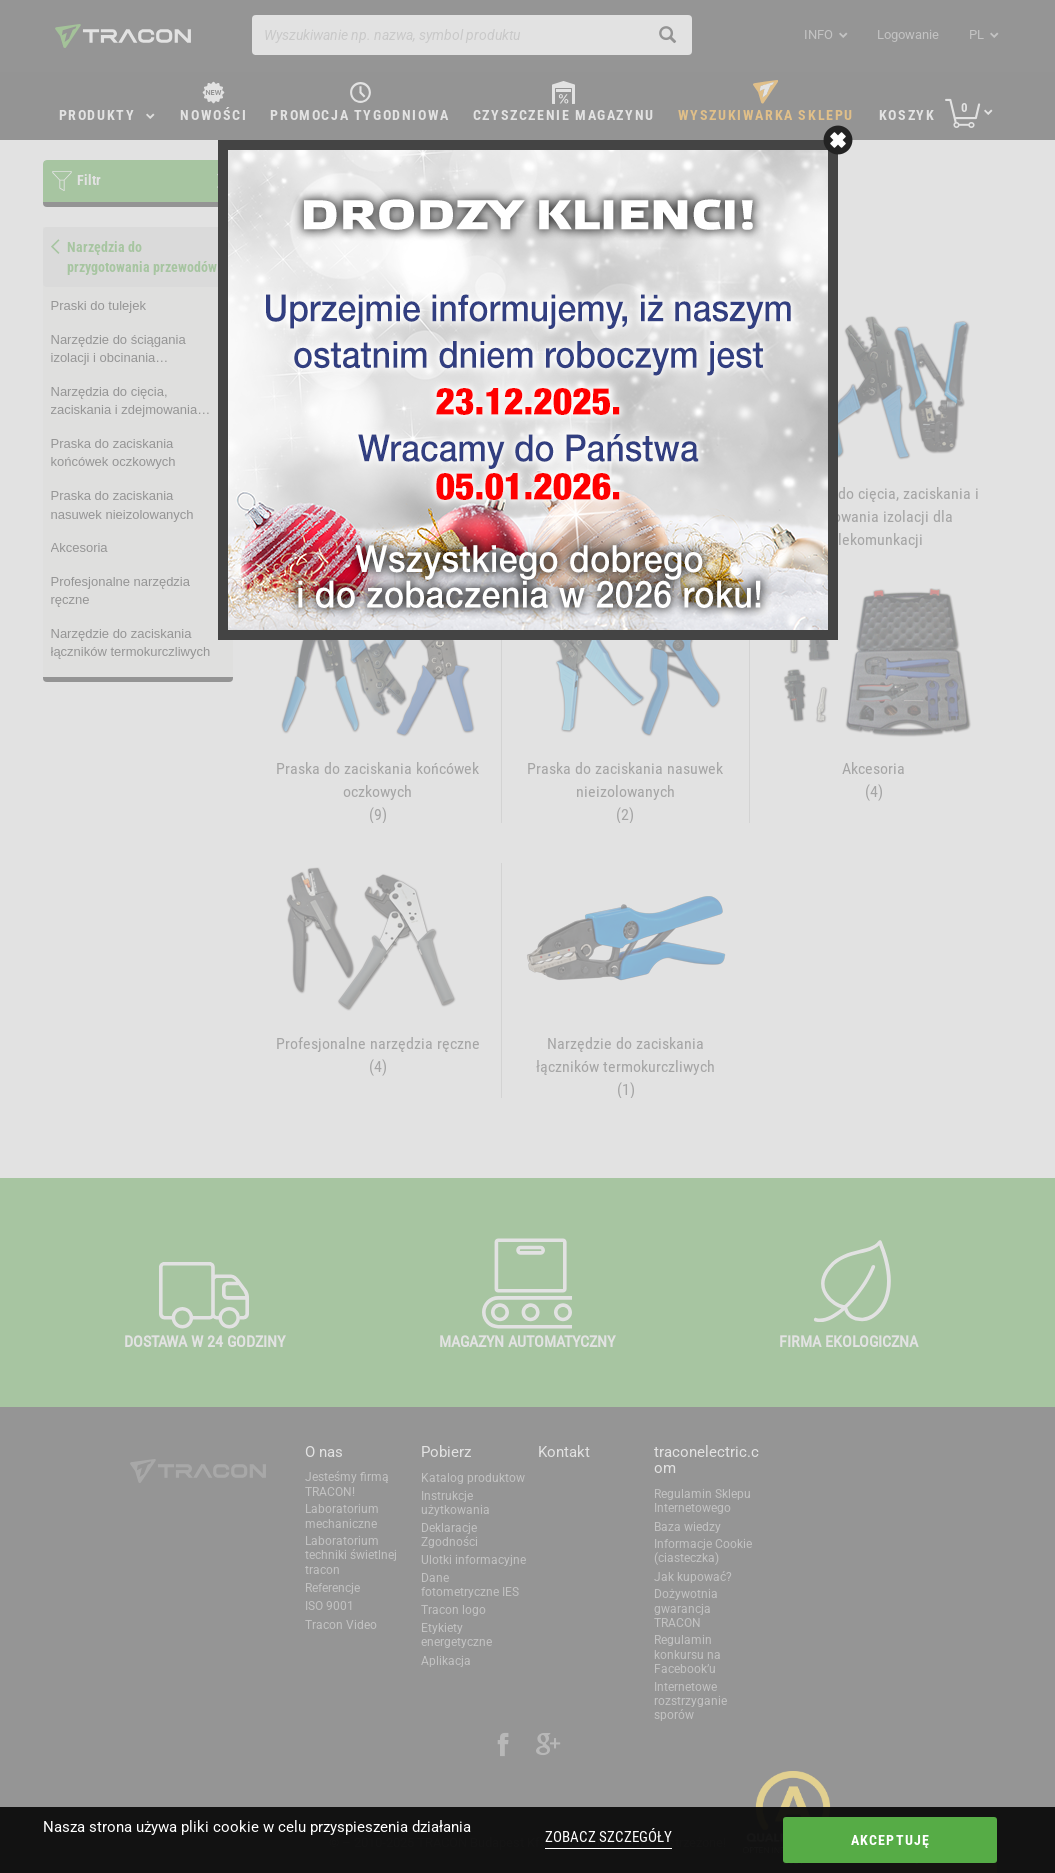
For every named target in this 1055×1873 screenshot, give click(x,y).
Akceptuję (891, 1840)
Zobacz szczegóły (608, 1837)
